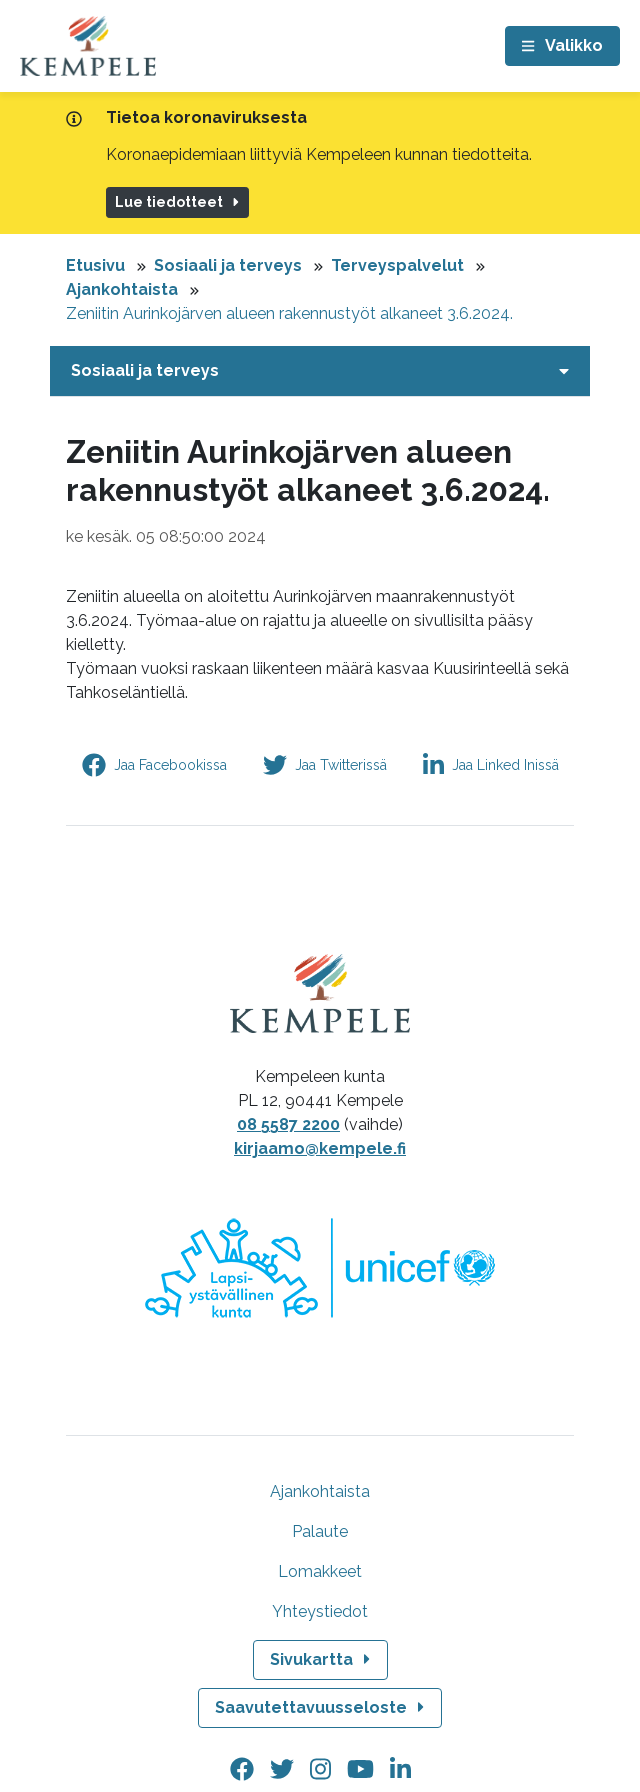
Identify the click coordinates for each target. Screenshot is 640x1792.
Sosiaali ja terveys (228, 265)
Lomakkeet (320, 1571)
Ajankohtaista (122, 289)
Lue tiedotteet (178, 202)
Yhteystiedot (320, 1611)
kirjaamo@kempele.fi (320, 1148)
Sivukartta (322, 1659)
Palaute (320, 1531)
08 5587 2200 (288, 1124)
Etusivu (95, 265)
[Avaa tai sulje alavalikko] (320, 371)
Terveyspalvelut (397, 265)
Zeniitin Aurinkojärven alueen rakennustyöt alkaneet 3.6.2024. (289, 313)
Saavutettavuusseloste (321, 1707)
